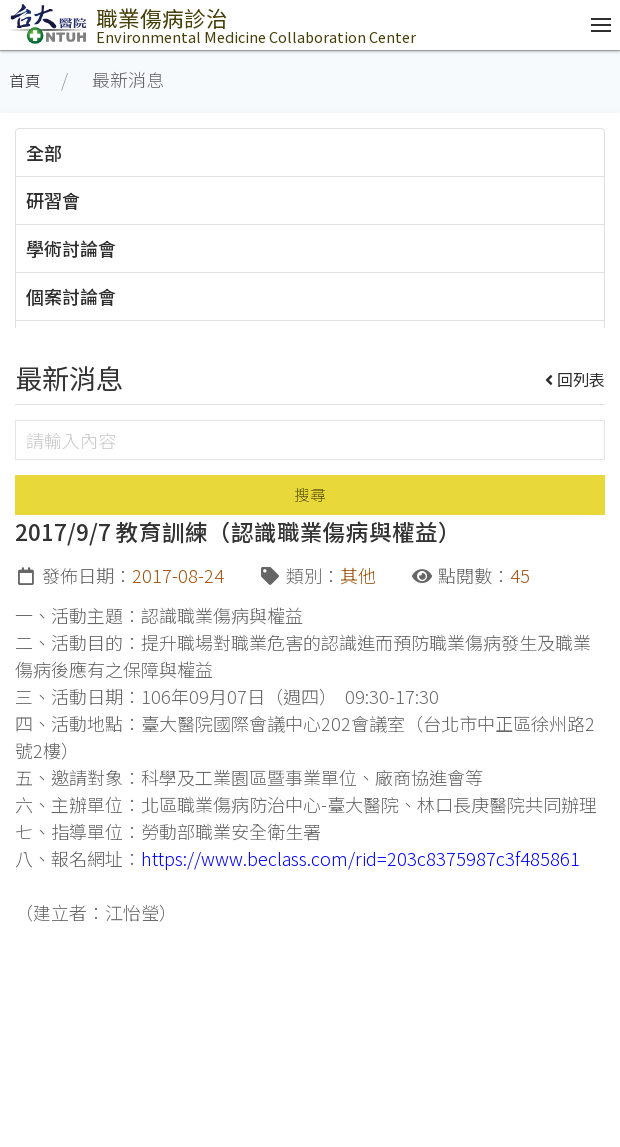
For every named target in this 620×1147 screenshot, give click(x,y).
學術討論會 (71, 248)
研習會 (53, 200)
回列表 (575, 379)
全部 (44, 152)
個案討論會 (71, 296)
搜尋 (310, 494)
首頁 (25, 80)
